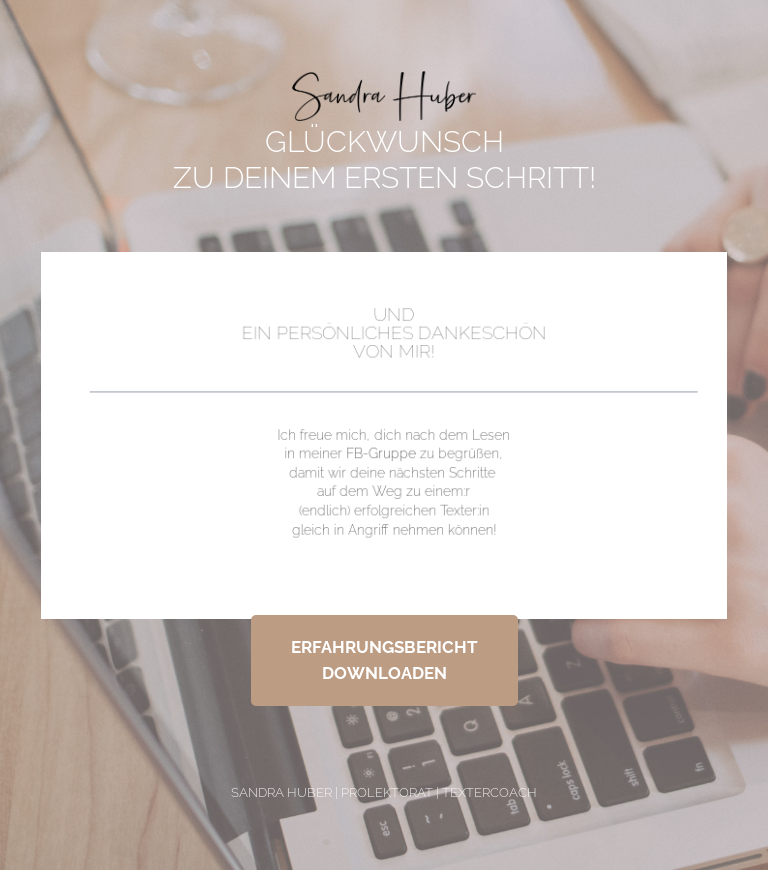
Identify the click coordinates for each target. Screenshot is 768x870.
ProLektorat (387, 792)
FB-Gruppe (381, 452)
